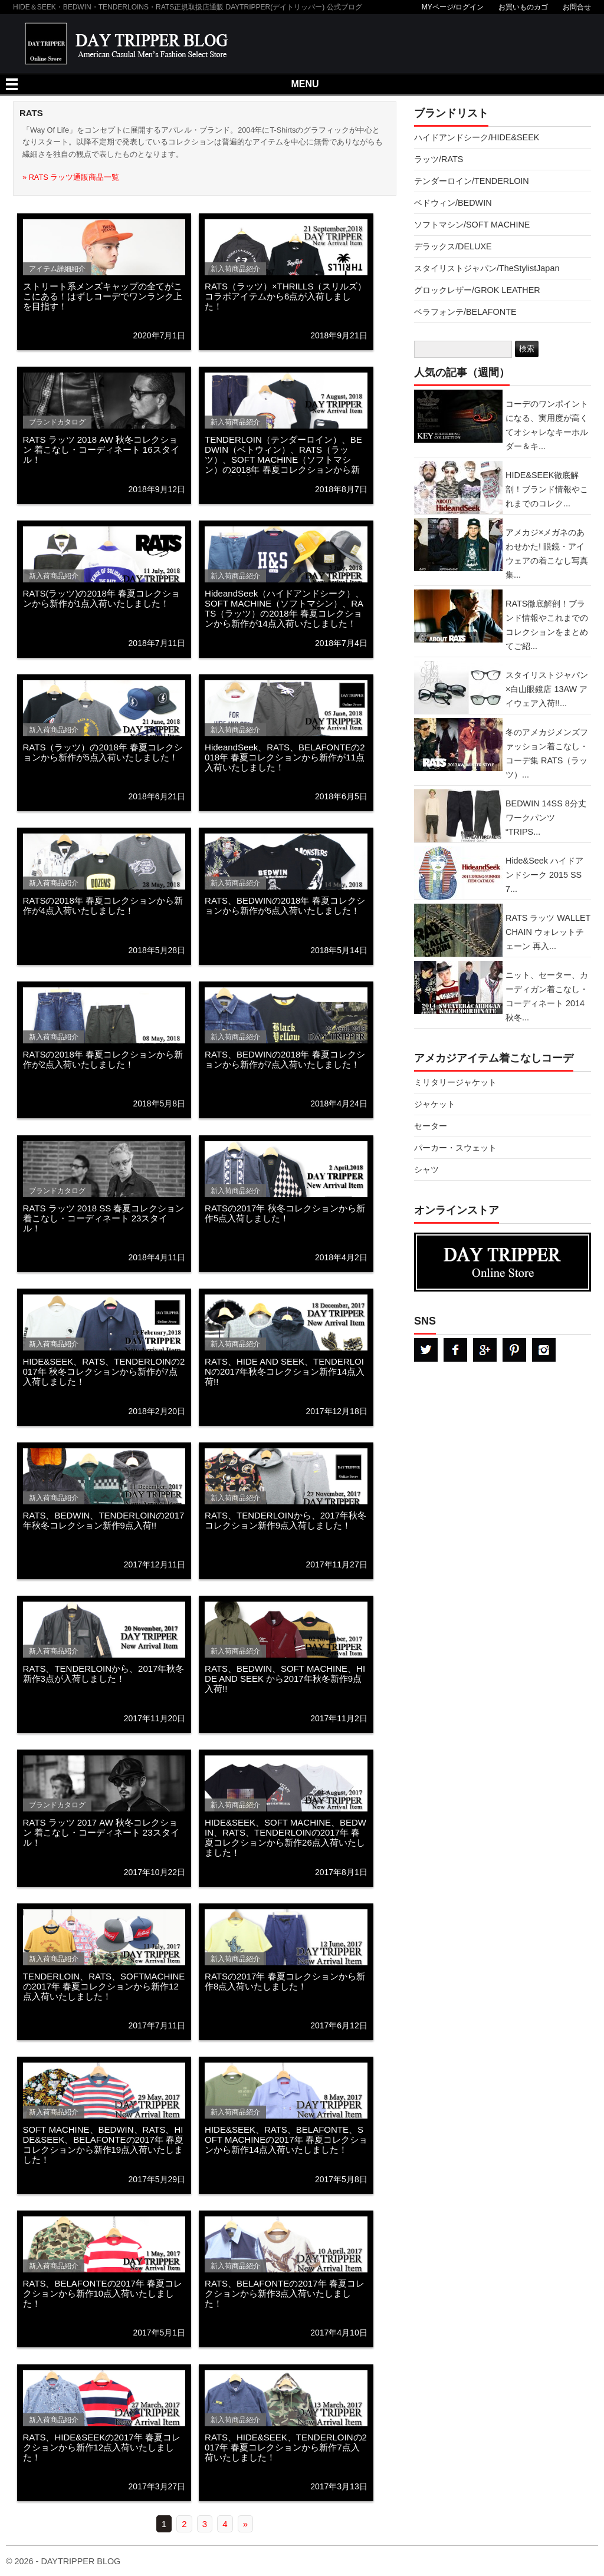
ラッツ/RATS (438, 159)
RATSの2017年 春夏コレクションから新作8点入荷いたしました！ (285, 1981)
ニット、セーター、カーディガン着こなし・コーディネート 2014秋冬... (546, 996)
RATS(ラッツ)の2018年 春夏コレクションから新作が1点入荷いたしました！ (101, 598)
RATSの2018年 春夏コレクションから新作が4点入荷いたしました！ (103, 905)
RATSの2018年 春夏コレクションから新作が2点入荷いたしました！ (103, 1059)
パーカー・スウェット (455, 1147)
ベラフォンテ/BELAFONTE (465, 312)
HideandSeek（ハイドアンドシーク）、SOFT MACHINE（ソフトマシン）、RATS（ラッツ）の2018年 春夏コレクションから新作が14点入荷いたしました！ (284, 608)
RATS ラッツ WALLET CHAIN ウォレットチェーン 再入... (547, 932)
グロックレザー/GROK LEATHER (477, 290)
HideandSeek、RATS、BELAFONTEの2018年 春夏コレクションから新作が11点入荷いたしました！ (285, 757)
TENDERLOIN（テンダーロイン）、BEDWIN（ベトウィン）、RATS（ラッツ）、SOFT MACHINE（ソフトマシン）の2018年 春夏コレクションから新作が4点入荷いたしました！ (283, 459)
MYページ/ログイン (453, 7)
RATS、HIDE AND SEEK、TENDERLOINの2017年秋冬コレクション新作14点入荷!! (285, 1371)
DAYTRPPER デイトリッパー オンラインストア (502, 1262)
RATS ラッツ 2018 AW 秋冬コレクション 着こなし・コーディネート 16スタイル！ (101, 449)
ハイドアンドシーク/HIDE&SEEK (476, 137)
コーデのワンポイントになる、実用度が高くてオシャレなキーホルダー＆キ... (546, 425)
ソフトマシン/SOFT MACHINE (472, 224)
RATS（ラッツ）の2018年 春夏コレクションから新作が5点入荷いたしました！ (103, 752)
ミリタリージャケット (455, 1082)
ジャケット (434, 1104)
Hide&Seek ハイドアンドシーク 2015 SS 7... (544, 875)
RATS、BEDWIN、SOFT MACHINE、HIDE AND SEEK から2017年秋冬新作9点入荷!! (285, 1678)
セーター (430, 1126)
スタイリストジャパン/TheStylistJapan (486, 268)
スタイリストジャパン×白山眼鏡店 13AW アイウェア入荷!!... (546, 689)
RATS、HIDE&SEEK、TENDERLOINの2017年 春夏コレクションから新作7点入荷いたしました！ (286, 2447)
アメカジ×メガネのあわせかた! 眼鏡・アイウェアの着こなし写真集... (546, 553)
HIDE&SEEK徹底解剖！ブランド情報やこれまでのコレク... (546, 489)
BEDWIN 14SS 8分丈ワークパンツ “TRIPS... (545, 817)
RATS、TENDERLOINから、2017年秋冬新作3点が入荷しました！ (104, 1673)
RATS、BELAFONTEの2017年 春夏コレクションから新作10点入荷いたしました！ (103, 2293)
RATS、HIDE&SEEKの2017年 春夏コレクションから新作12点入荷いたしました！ (101, 2447)
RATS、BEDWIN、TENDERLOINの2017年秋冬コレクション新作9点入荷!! (104, 1520)
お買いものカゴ (523, 7)
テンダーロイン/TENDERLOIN (471, 181)
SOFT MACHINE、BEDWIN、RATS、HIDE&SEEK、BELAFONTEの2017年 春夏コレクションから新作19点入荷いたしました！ (103, 2144)
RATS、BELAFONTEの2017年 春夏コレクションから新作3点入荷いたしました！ (285, 2293)
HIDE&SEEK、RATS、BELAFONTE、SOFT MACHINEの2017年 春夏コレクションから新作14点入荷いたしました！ (286, 2139)
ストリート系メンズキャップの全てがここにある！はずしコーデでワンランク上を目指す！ (102, 296)
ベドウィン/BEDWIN (453, 202)
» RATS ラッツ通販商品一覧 (70, 177)
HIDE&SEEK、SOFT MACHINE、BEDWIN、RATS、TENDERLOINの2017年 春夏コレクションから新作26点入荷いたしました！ (285, 1837)
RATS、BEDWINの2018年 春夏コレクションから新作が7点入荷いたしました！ (285, 1059)
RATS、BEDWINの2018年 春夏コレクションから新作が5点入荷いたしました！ (285, 905)
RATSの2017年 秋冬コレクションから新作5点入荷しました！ (285, 1213)
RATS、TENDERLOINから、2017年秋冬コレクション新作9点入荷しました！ (285, 1520)
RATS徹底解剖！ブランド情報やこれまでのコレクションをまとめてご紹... (546, 625)
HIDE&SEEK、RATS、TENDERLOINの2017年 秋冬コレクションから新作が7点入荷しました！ (104, 1371)
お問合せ (577, 7)
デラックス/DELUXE (453, 246)
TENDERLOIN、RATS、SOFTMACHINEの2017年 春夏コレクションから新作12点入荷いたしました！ (104, 1986)
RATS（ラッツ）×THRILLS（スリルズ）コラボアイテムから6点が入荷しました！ (285, 296)
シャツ (426, 1169)
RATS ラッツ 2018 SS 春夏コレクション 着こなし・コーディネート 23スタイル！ (104, 1218)
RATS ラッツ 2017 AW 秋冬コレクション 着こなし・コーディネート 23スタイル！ (101, 1832)
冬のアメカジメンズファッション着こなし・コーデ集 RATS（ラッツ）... (546, 753)
